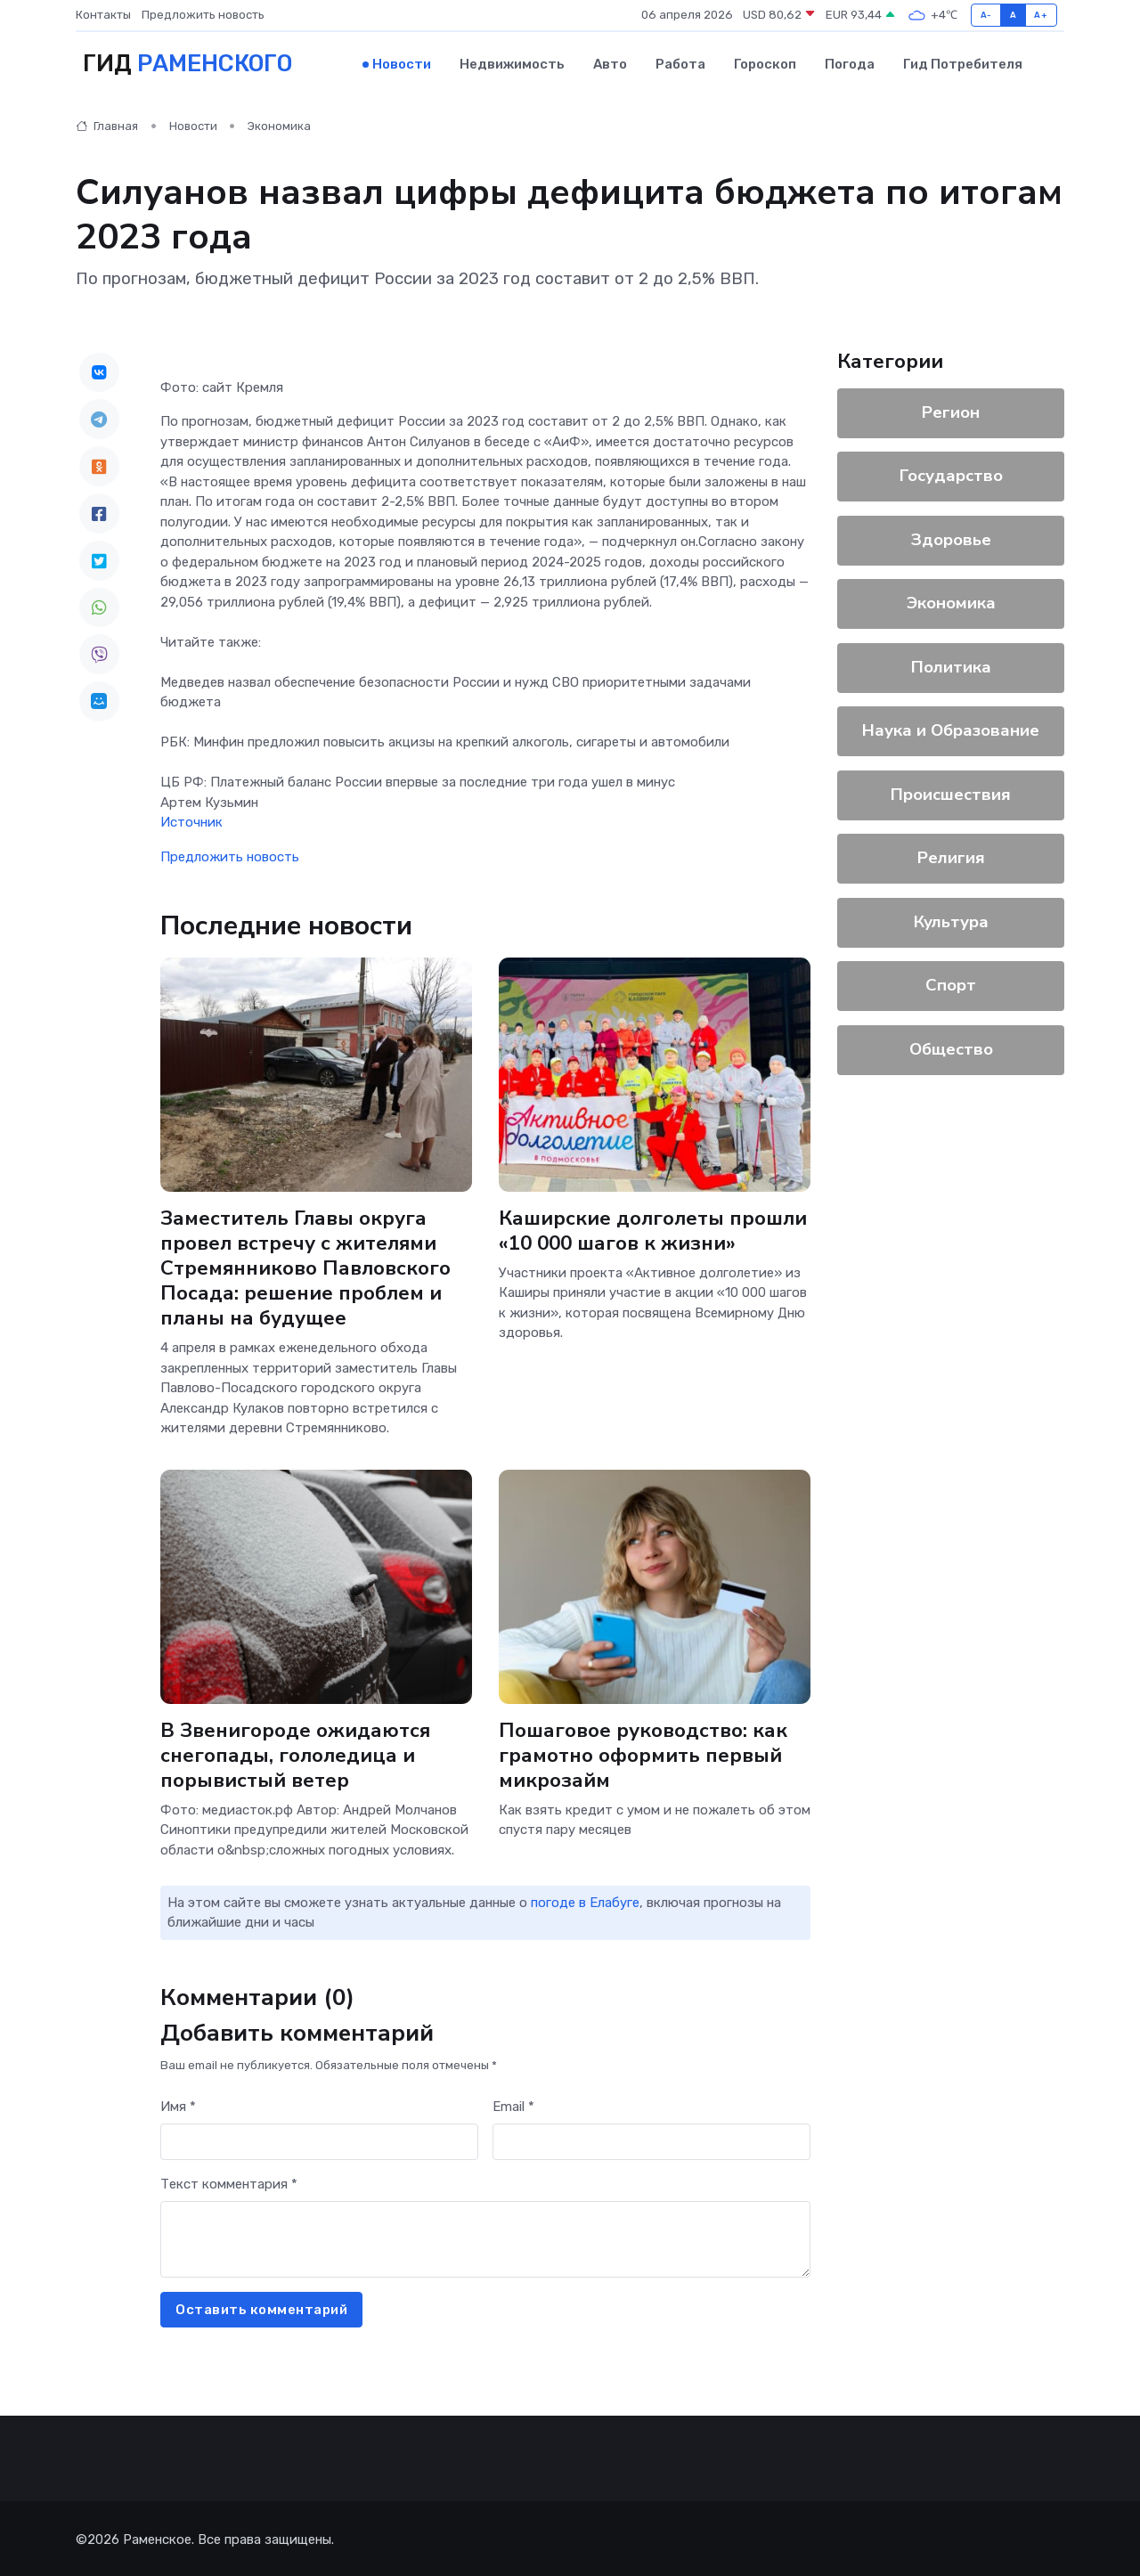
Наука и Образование (950, 728)
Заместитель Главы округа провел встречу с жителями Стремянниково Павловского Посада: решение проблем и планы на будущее (307, 1266)
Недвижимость (512, 63)
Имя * (178, 2104)
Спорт (950, 983)
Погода (850, 63)
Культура (951, 919)
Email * (513, 2104)
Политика (951, 664)
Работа (680, 63)
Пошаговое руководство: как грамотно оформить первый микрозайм (644, 1752)
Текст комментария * (228, 2181)
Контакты (103, 14)
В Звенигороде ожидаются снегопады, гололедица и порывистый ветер (296, 1752)
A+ (1040, 15)
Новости (401, 63)
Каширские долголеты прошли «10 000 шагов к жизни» (653, 1228)
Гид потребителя (962, 63)
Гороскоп (765, 63)
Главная (107, 124)
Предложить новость (203, 14)
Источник (191, 820)
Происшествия (951, 791)
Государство (951, 473)
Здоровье (951, 537)
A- (986, 15)
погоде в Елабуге (585, 1900)
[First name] (319, 2140)
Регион (951, 409)
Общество (951, 1046)
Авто (610, 63)
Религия (951, 856)
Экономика (279, 124)
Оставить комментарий (261, 2307)
